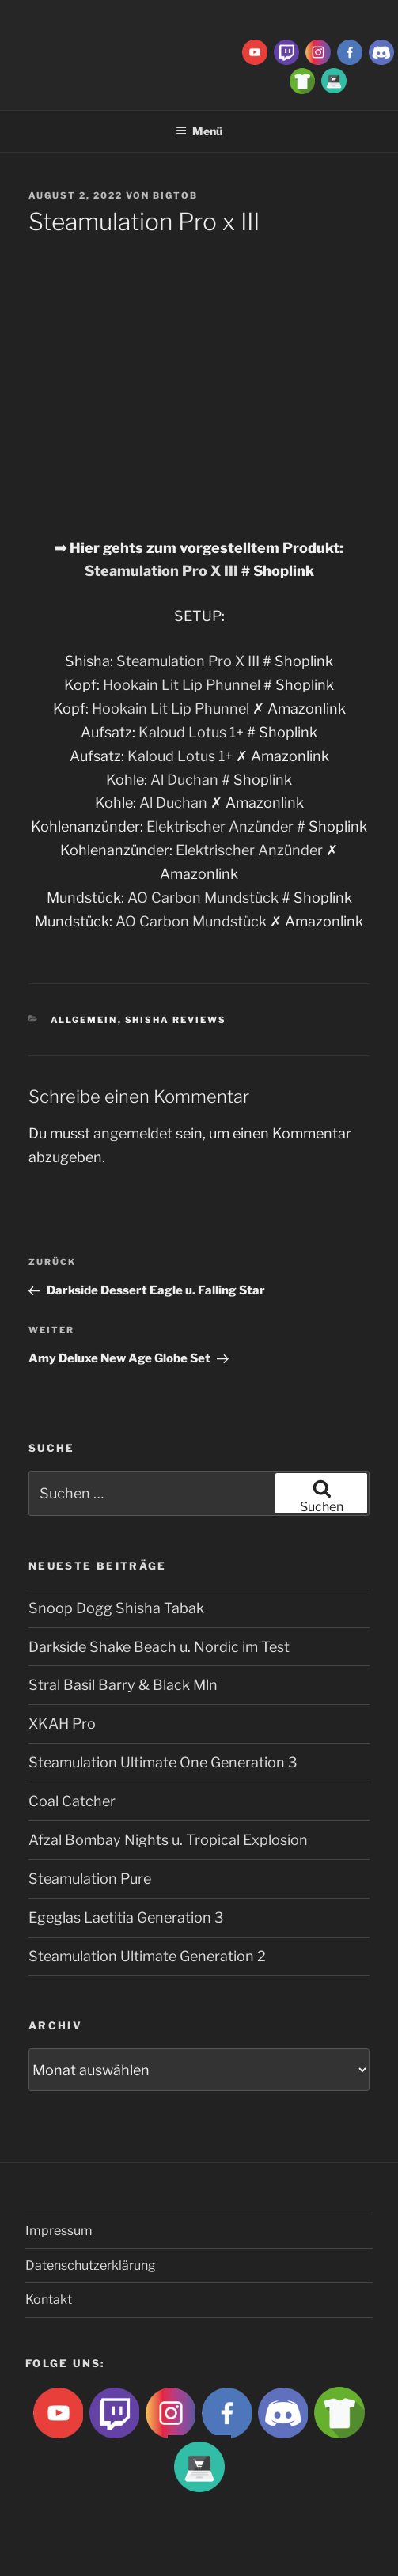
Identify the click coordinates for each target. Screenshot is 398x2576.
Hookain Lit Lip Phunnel (183, 684)
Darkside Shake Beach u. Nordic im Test (159, 1646)
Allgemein (84, 1019)
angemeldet (132, 1133)
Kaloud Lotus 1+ (191, 732)
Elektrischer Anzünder (220, 826)
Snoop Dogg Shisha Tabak (116, 1608)
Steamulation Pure (89, 1878)
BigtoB (175, 195)
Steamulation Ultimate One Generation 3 (163, 1762)
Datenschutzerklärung (90, 2265)
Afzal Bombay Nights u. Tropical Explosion (168, 1840)
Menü (199, 131)
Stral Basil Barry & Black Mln (123, 1684)
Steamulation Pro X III (161, 571)
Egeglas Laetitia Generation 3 (126, 1917)
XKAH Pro (62, 1723)
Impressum (59, 2230)
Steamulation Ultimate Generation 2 (147, 1956)
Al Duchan (184, 779)
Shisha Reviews (176, 1019)
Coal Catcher (72, 1801)
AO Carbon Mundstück (203, 897)
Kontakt (48, 2299)
